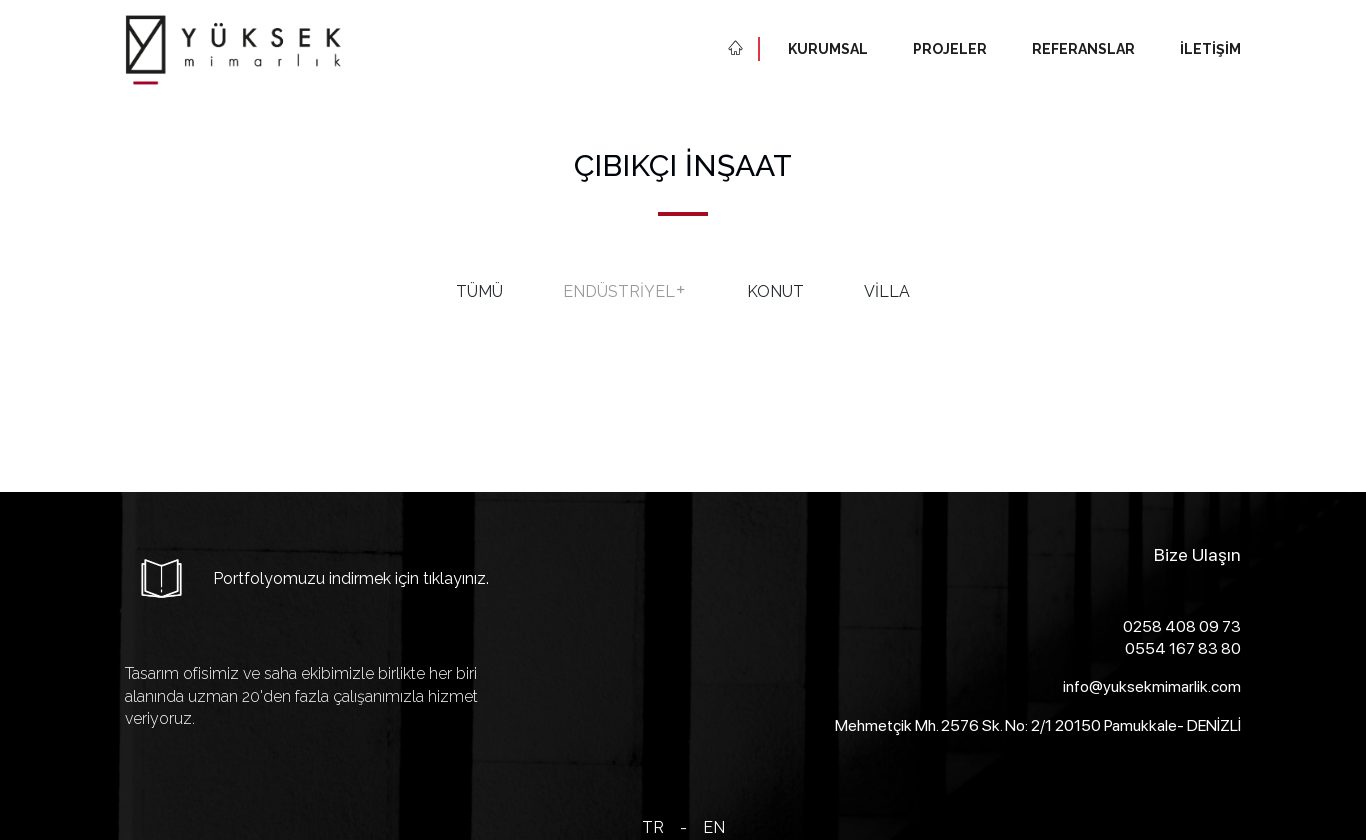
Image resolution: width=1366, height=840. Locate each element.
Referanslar (1083, 49)
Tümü (479, 291)
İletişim (1210, 49)
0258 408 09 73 (1182, 626)
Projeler (950, 49)
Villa (887, 291)
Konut (775, 291)
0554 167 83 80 (1183, 648)
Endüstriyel (625, 291)
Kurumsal (828, 49)
